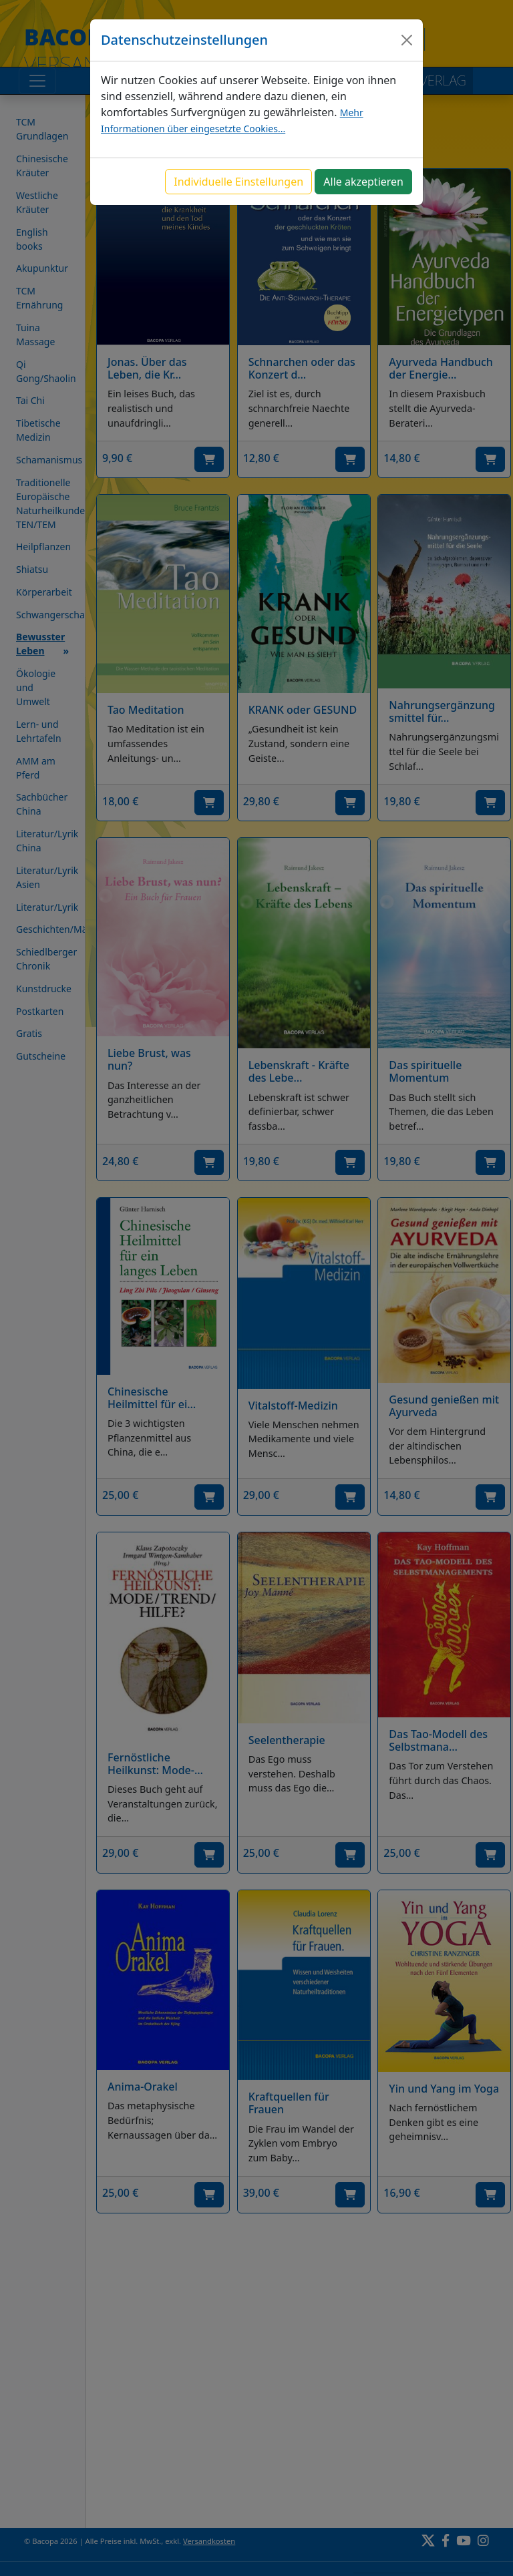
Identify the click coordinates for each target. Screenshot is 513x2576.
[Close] (406, 40)
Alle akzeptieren (363, 181)
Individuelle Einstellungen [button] (238, 181)
